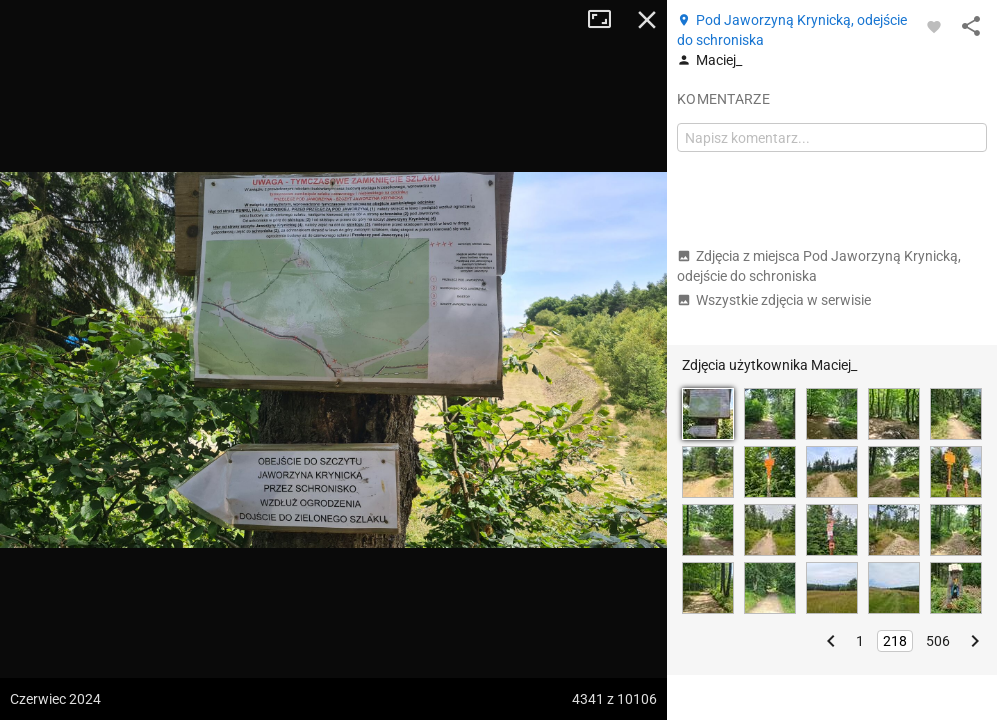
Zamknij (647, 20)
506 (938, 641)
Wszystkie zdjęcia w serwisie (774, 300)
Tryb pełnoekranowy (607, 20)
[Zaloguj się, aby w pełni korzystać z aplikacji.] (934, 26)
